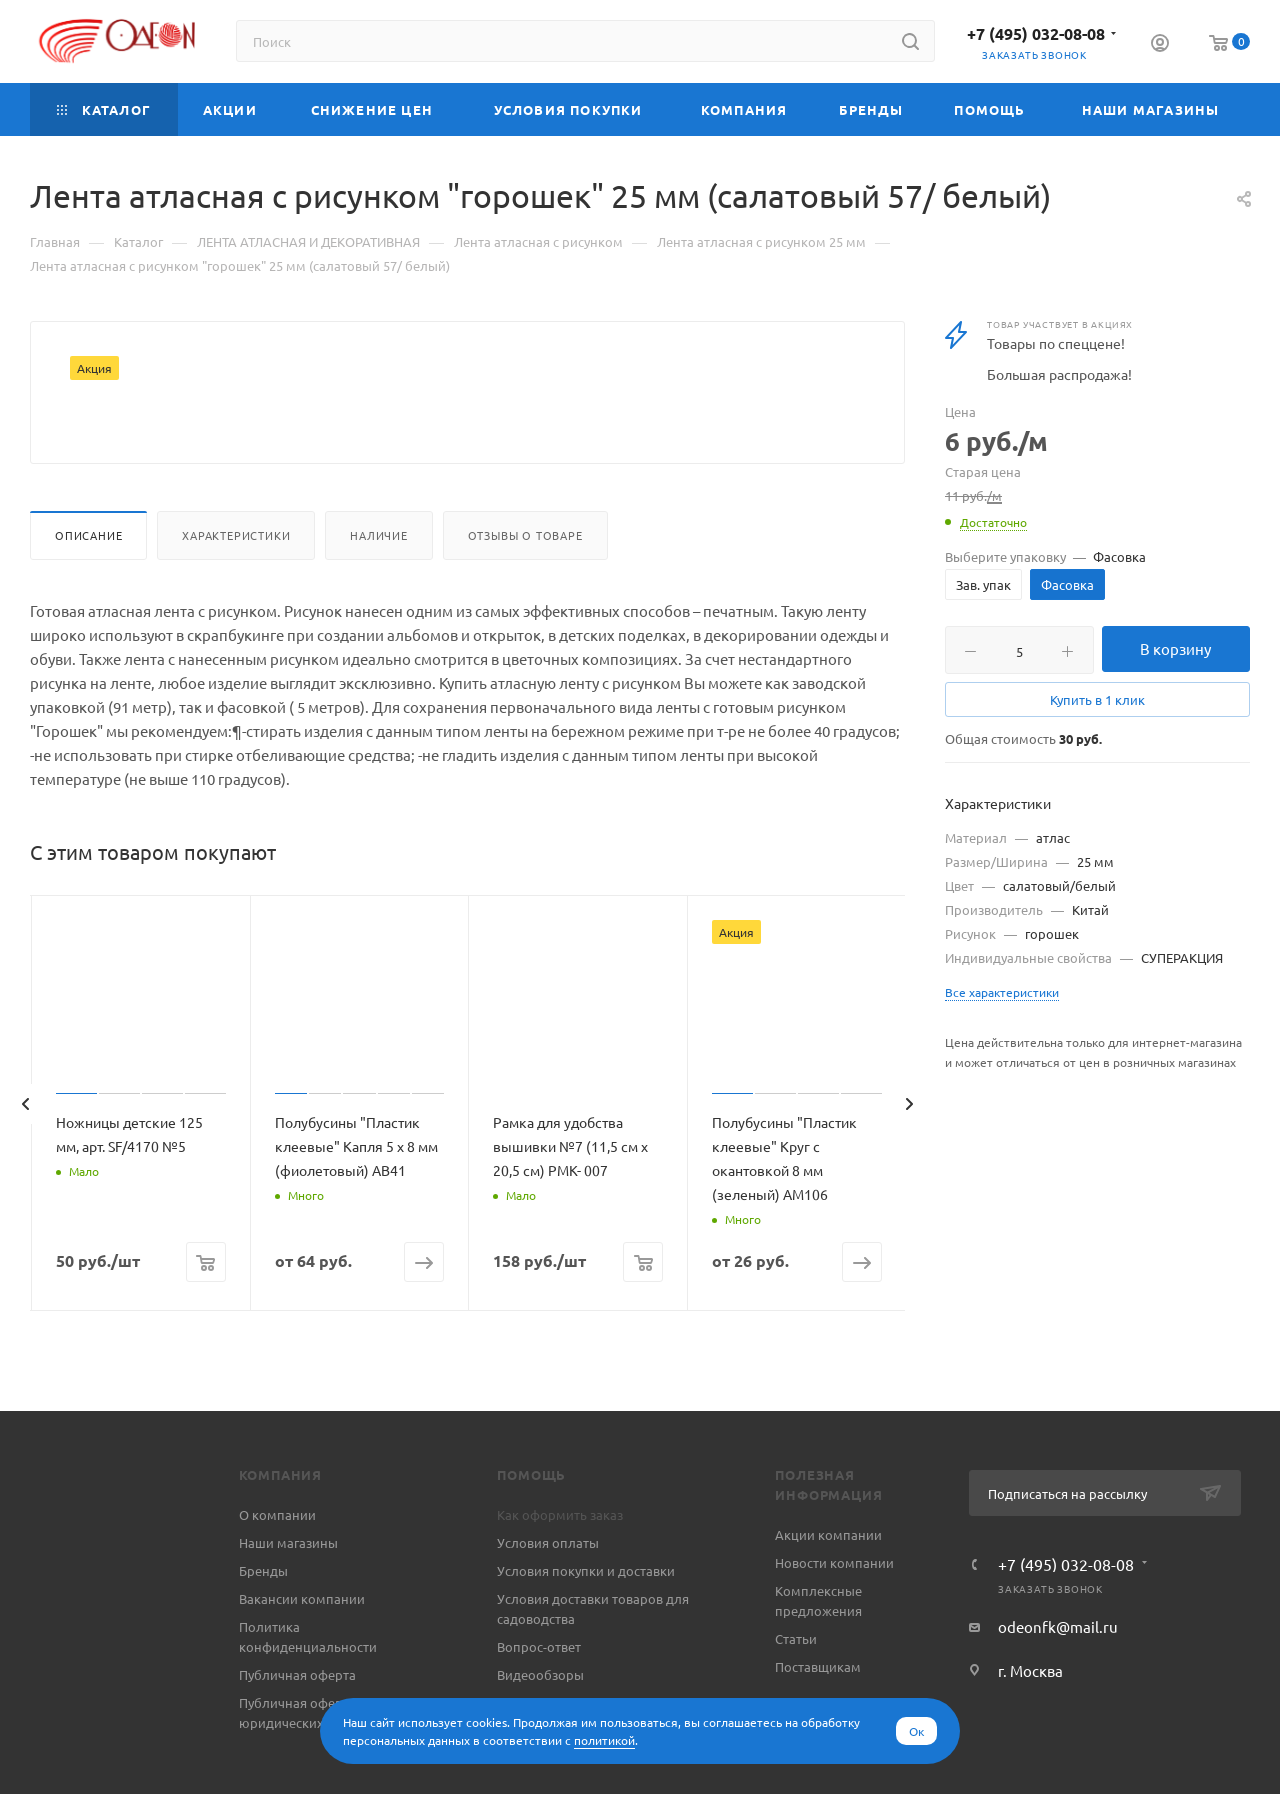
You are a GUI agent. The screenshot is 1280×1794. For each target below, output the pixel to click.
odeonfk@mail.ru (1058, 1674)
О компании (277, 1562)
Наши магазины (288, 1590)
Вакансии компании (302, 1646)
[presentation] (25, 1152)
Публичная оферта (297, 1722)
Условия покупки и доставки (586, 1618)
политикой (604, 1740)
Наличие (379, 583)
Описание (88, 583)
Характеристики (236, 583)
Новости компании (834, 1610)
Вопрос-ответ (539, 1694)
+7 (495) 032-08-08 (1036, 33)
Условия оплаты (548, 1590)
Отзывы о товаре (525, 583)
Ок (916, 1731)
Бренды (263, 1618)
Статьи (796, 1686)
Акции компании (828, 1582)
